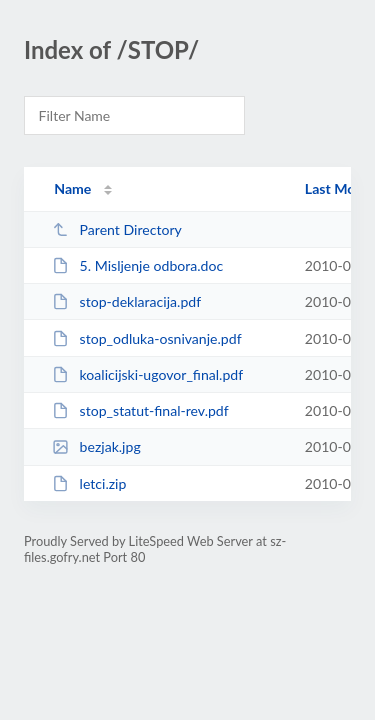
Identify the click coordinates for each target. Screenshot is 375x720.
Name (72, 188)
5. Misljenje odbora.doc (137, 265)
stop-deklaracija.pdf (126, 301)
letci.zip (89, 483)
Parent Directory (117, 229)
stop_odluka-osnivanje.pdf (146, 338)
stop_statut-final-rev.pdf (140, 410)
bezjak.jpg (96, 446)
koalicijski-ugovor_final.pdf (147, 374)
